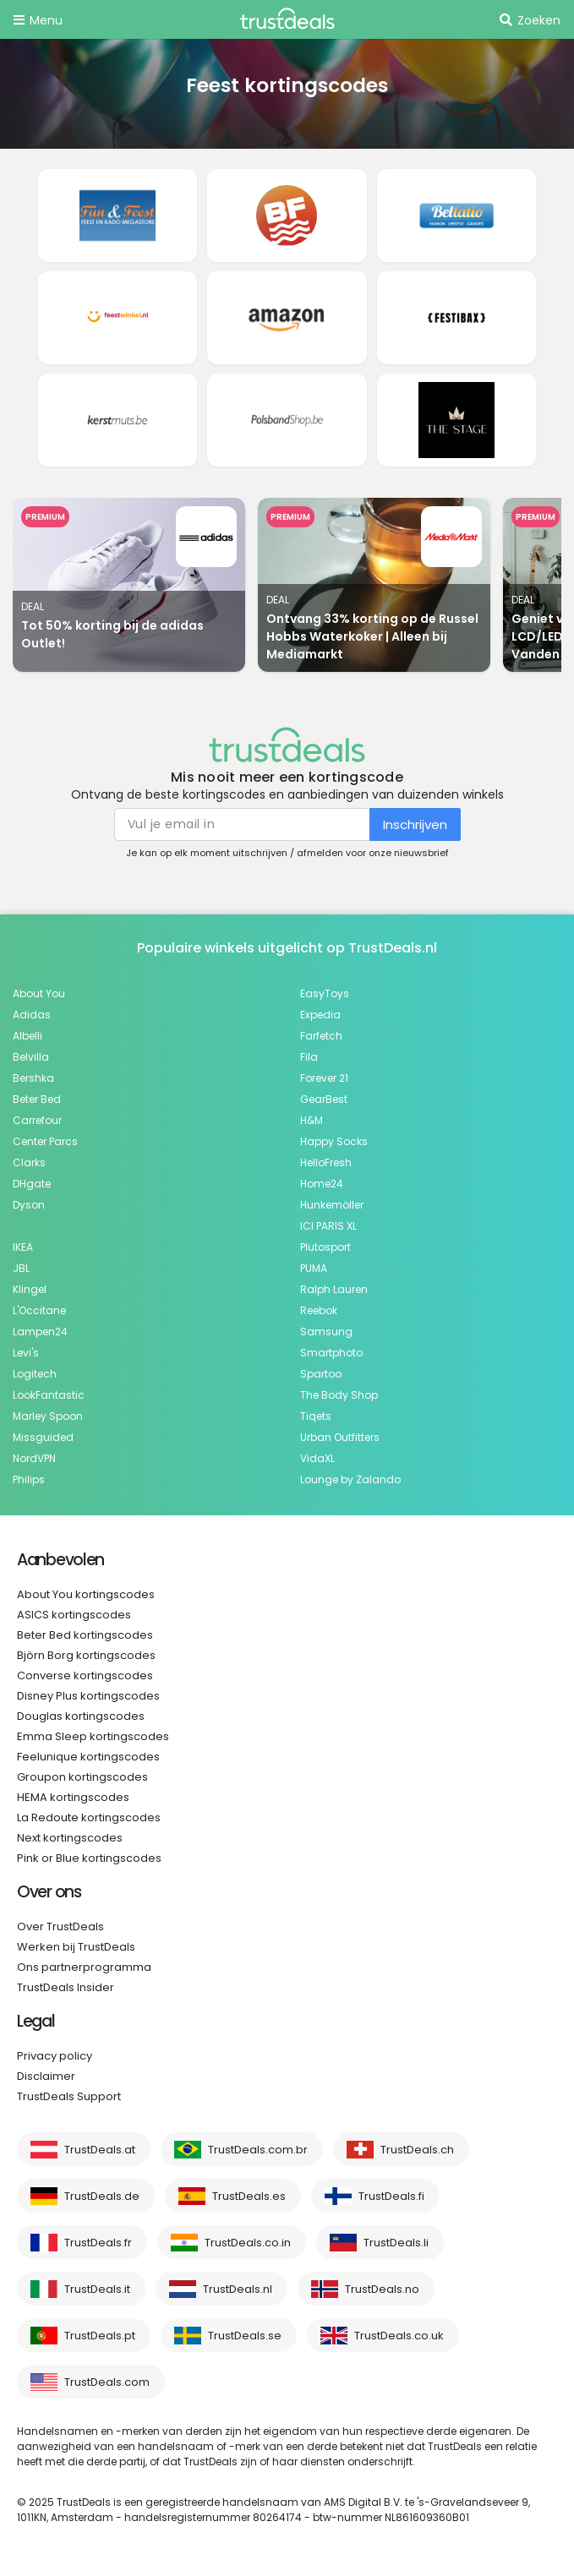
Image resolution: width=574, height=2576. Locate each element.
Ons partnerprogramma (84, 1967)
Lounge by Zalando (350, 1479)
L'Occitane (39, 1310)
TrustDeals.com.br (258, 2150)
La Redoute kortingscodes (89, 1817)
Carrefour (37, 1120)
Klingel (29, 1289)
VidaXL (317, 1458)
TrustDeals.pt (99, 2336)
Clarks (29, 1162)
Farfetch (321, 1036)
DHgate (32, 1183)
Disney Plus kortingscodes (88, 1696)
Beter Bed (37, 1099)
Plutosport (325, 1247)
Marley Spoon (48, 1416)
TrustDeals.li (396, 2243)
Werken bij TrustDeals (76, 1947)
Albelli (27, 1036)
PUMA (313, 1268)
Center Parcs (45, 1141)
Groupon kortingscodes (82, 1777)
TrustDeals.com (107, 2382)
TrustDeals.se (245, 2336)
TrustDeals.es (249, 2196)
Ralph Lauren (334, 1289)
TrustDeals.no (382, 2289)
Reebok (318, 1310)
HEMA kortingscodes (73, 1797)
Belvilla (31, 1057)
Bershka (33, 1078)
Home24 (321, 1183)
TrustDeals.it (97, 2289)
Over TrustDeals (60, 1926)
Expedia (320, 1014)
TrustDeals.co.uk (399, 2336)
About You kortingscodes (86, 1594)
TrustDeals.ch (417, 2150)
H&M (311, 1120)
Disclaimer (46, 2076)
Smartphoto (331, 1352)
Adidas (32, 1014)
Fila (309, 1057)
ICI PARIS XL (328, 1226)
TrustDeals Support (69, 2096)
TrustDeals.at (99, 2150)
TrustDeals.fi (391, 2196)
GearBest (323, 1099)
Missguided (43, 1437)
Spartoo (321, 1374)
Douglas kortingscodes (81, 1716)
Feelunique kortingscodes (88, 1757)
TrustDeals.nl (237, 2289)
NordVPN (34, 1458)
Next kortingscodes (70, 1838)
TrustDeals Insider (65, 1987)
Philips (29, 1479)
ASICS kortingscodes (74, 1615)
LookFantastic (49, 1395)
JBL (21, 1268)
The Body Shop (339, 1395)
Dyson (29, 1205)
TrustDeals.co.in (248, 2243)
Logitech (35, 1374)
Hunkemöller (332, 1205)
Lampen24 (40, 1331)
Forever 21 (324, 1078)
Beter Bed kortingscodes (85, 1635)
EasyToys (324, 993)
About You (39, 993)
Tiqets (315, 1416)
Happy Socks (334, 1141)
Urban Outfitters (340, 1437)
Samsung (326, 1331)
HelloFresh (326, 1162)
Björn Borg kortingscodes (86, 1655)
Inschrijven (415, 824)
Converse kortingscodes (85, 1675)
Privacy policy (54, 2056)
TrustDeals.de (101, 2196)
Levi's (26, 1352)
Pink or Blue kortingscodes (89, 1858)
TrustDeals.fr (98, 2243)
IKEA (23, 1247)
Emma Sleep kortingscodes (93, 1736)
